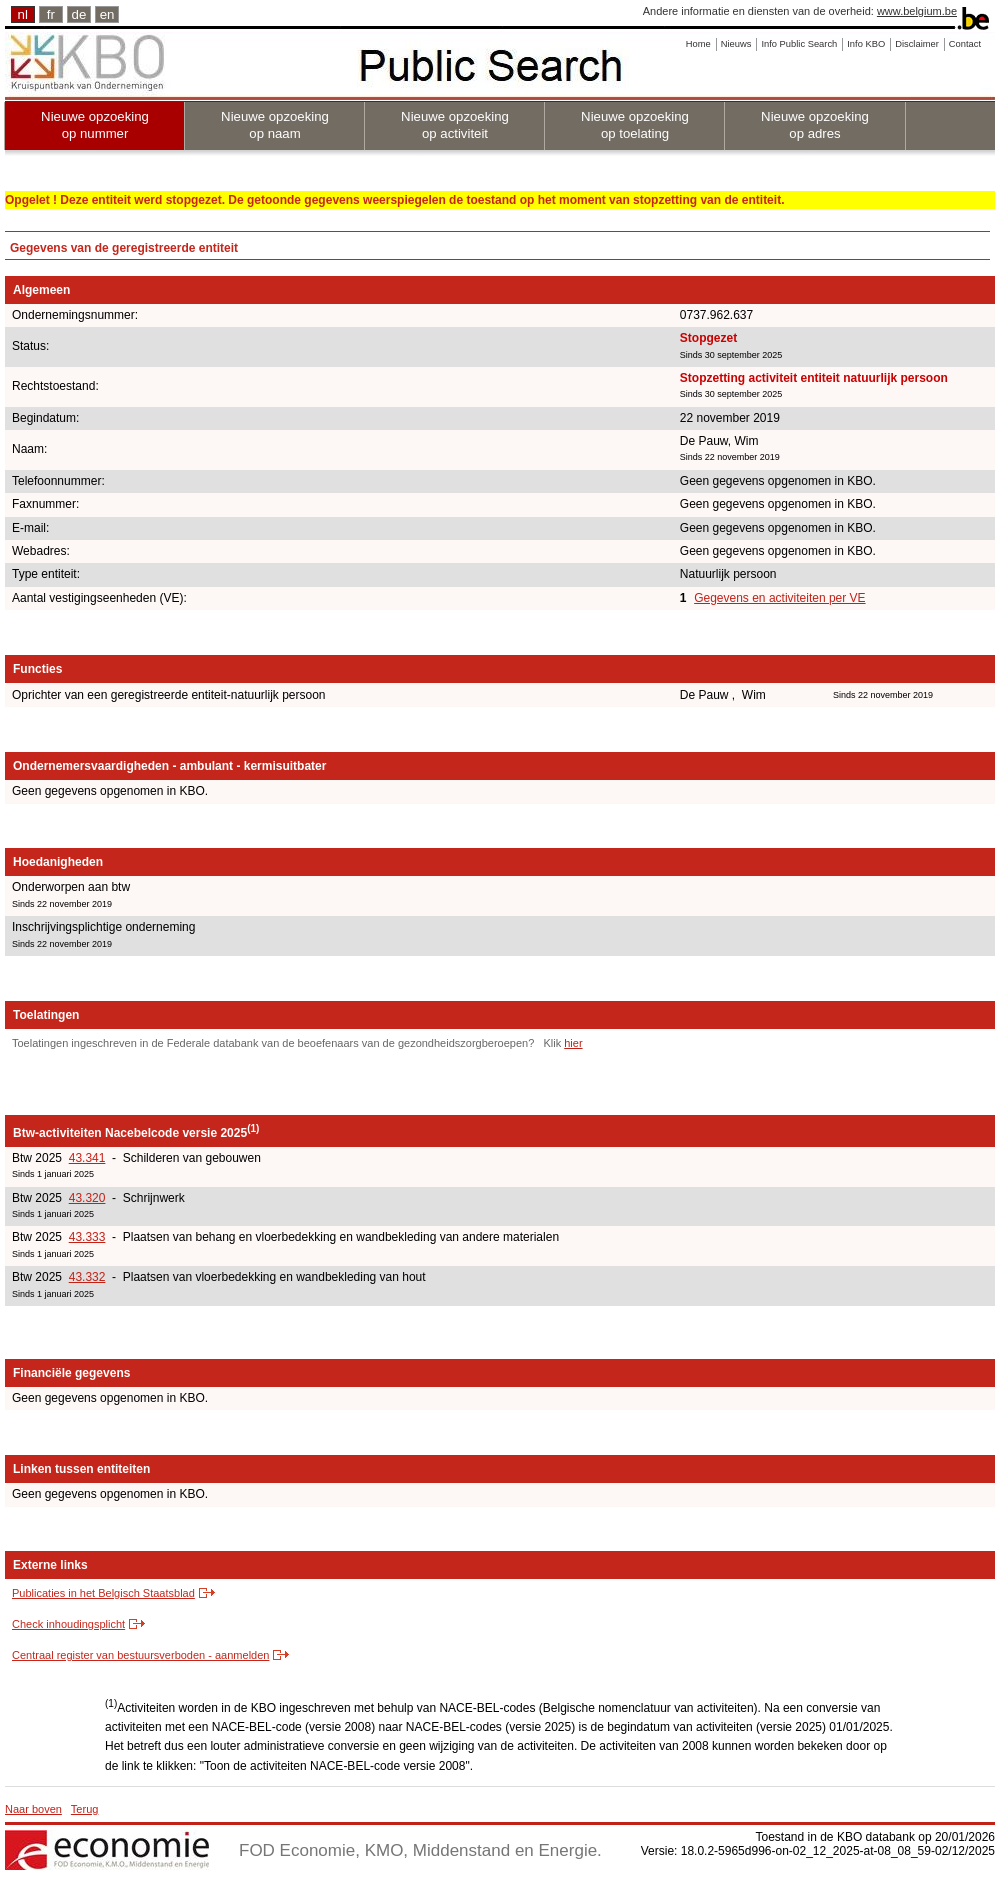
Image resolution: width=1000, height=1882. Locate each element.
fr (51, 14)
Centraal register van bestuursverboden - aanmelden (140, 1655)
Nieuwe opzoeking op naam (275, 125)
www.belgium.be (917, 11)
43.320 (87, 1198)
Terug (85, 1809)
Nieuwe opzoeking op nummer (95, 125)
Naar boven (33, 1809)
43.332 (87, 1277)
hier (573, 1043)
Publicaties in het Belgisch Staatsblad (103, 1593)
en (107, 14)
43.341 (87, 1158)
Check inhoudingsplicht (68, 1624)
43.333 (87, 1237)
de (79, 14)
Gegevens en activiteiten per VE (779, 598)
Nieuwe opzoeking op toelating (635, 125)
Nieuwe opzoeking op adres (815, 125)
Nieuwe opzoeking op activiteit (455, 125)
